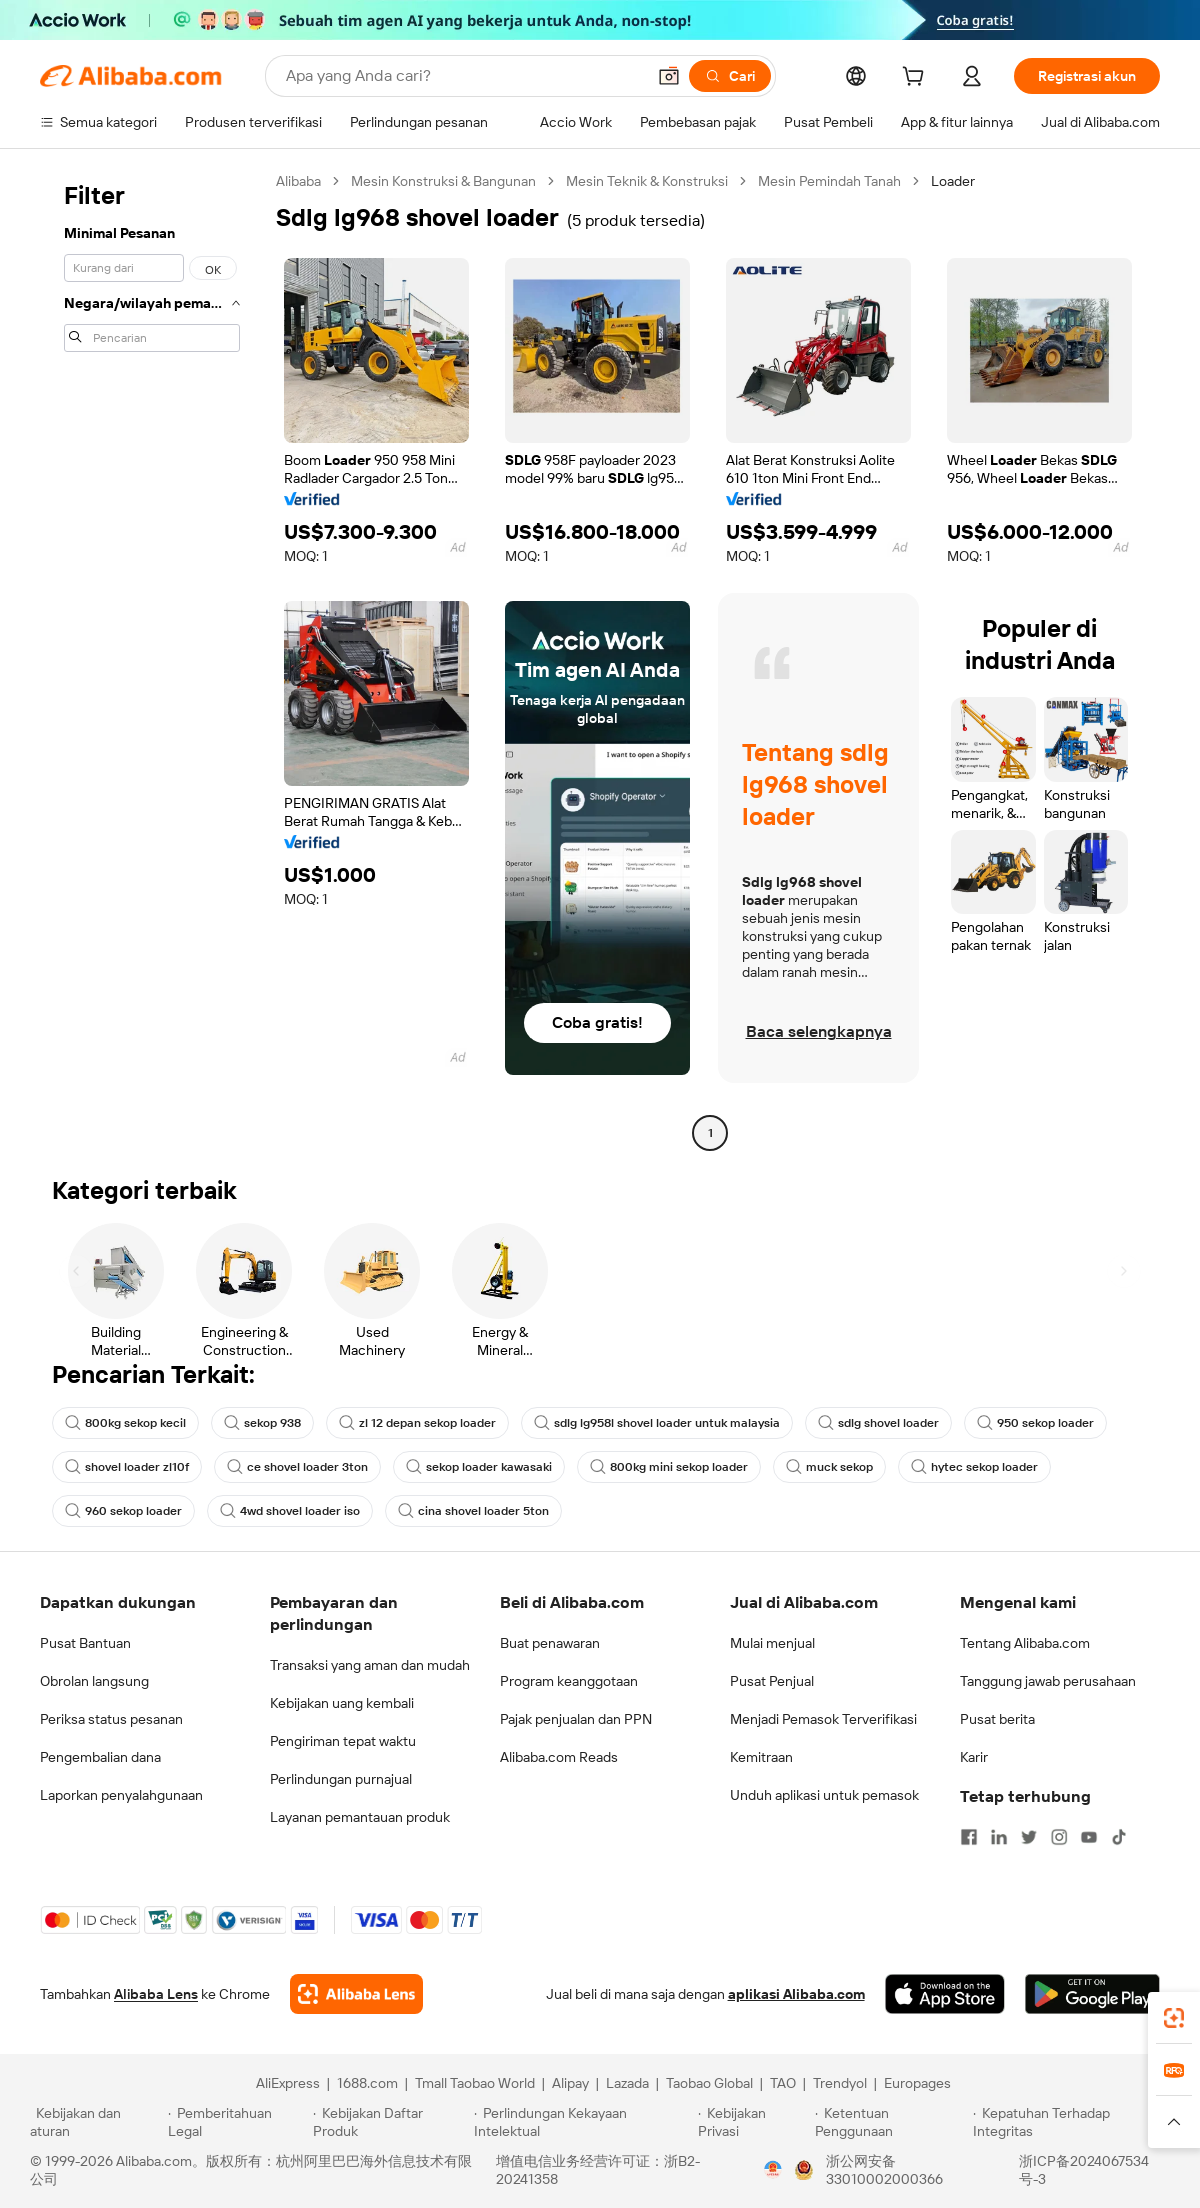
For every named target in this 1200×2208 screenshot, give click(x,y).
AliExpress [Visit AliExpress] (288, 2083)
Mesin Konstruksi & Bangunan (443, 181)
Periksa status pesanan (111, 1719)
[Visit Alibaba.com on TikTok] (1119, 1837)
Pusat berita (997, 1719)
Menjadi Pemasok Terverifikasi (823, 1719)
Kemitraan (761, 1757)
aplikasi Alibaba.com (796, 1994)
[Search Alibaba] (463, 76)
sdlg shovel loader (878, 1423)
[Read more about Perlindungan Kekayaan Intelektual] (583, 2122)
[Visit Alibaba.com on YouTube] (1089, 1837)
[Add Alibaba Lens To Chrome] (356, 1994)
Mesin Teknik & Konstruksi (647, 181)
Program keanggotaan (569, 1681)
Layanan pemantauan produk (360, 1817)
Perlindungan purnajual (341, 1779)
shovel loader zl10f (127, 1467)
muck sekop (829, 1467)
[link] (1174, 2018)
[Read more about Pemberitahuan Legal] (237, 2122)
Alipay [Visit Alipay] (570, 2083)
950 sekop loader (1035, 1423)
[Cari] (730, 76)
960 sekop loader (123, 1511)
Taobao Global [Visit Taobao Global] (709, 2083)
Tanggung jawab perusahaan (1048, 1681)
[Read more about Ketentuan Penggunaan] (891, 2122)
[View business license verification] (773, 2170)
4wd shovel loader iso (290, 1511)
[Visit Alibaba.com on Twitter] (1029, 1837)
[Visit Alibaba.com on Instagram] (1059, 1837)
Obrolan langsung (94, 1681)
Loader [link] (953, 181)
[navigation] (152, 659)
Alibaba (298, 181)
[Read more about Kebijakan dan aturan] (96, 2122)
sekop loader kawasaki (479, 1467)
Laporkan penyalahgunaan (121, 1795)
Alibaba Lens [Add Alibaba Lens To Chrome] (156, 1994)
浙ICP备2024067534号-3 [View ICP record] (1084, 2170)
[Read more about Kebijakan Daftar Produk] (390, 2122)
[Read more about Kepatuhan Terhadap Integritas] (1071, 2122)
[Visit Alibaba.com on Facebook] (969, 1837)
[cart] (917, 79)
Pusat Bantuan (85, 1643)
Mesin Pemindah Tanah (829, 181)
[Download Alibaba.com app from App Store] (945, 1994)
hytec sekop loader (974, 1467)
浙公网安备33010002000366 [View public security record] (884, 2170)
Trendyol (840, 2083)
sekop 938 (262, 1423)
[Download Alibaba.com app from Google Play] (1092, 1994)
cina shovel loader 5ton (473, 1511)
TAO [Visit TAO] (783, 2083)
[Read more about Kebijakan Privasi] (753, 2122)
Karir (974, 1757)
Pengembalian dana (100, 1757)
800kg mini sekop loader (669, 1467)
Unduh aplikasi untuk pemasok (824, 1795)
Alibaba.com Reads (559, 1757)
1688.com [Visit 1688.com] (367, 2083)
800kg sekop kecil (125, 1423)
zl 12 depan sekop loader (417, 1423)
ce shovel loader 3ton (297, 1467)
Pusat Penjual (772, 1681)
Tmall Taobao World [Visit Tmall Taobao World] (475, 2083)
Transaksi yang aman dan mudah (370, 1665)
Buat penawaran (550, 1643)
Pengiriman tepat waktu (343, 1741)
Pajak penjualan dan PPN (576, 1719)
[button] (669, 76)
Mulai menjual (772, 1643)
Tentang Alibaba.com (1025, 1643)
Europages (917, 2083)
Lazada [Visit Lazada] (627, 2083)
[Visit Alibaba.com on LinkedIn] (999, 1837)
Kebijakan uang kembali (342, 1703)
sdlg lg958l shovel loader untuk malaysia (657, 1423)
